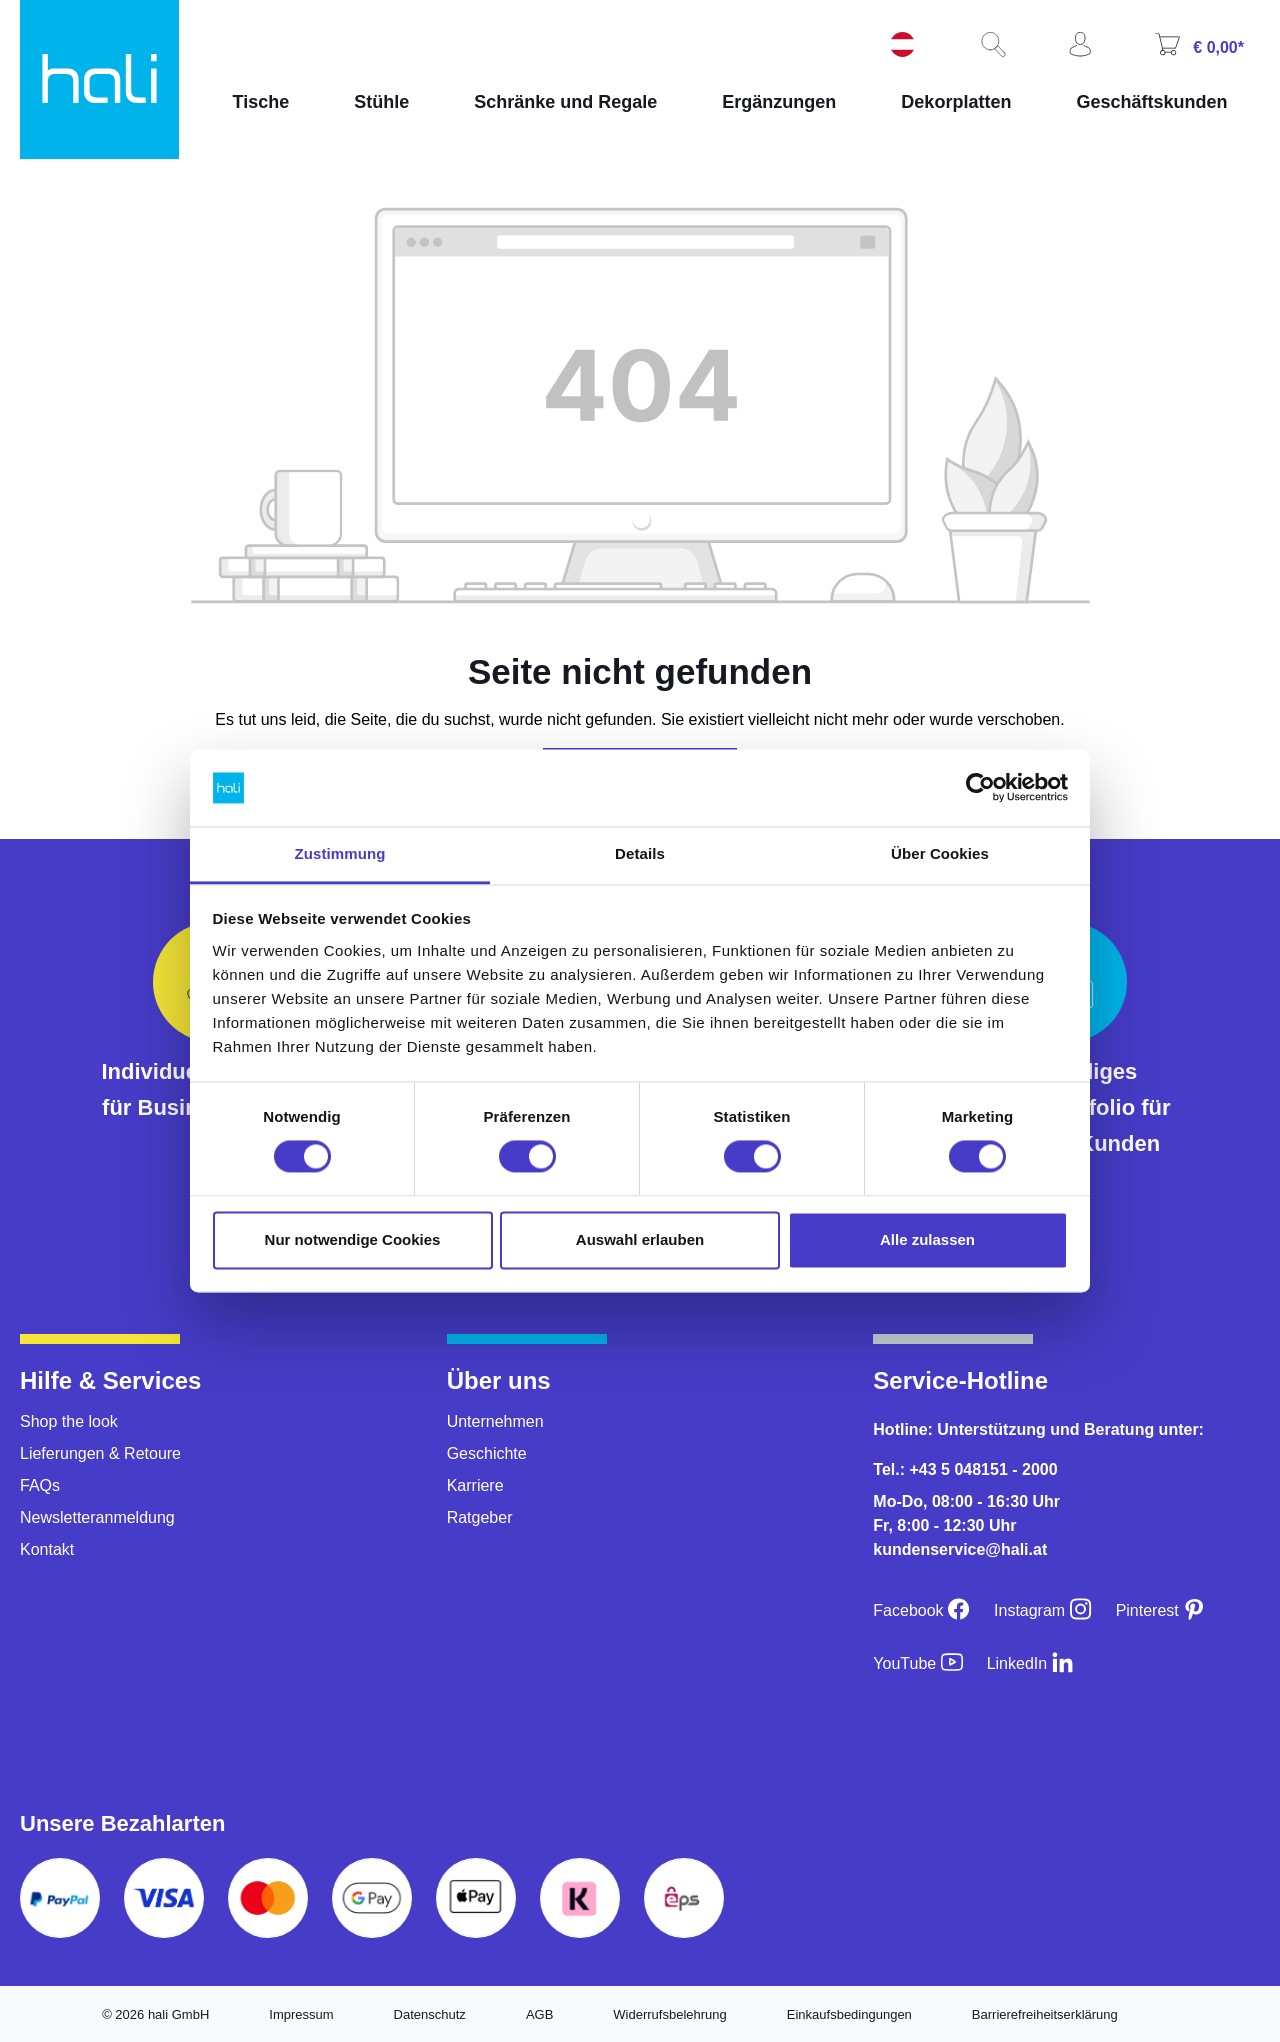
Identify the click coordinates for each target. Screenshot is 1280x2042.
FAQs (40, 1485)
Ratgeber (480, 1517)
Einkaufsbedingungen (849, 2014)
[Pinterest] (1161, 1610)
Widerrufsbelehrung (669, 2014)
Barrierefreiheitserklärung (1045, 2014)
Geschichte (487, 1453)
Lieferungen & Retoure (100, 1453)
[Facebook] (921, 1610)
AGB (539, 2014)
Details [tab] (640, 853)
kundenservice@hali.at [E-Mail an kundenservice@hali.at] (960, 1549)
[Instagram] (1043, 1610)
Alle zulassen (927, 1239)
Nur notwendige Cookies (353, 1239)
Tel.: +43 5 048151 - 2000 (965, 1469)
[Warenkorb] (1197, 46)
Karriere (475, 1485)
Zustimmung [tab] (340, 853)
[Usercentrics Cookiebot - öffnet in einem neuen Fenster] (980, 788)
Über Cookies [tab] (940, 853)
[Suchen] (991, 46)
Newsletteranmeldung (97, 1517)
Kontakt (47, 1549)
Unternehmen (495, 1421)
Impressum (301, 2014)
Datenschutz (430, 2014)
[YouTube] (917, 1663)
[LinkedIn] (1030, 1663)
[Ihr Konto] (1078, 46)
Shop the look (69, 1421)
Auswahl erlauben (640, 1239)
